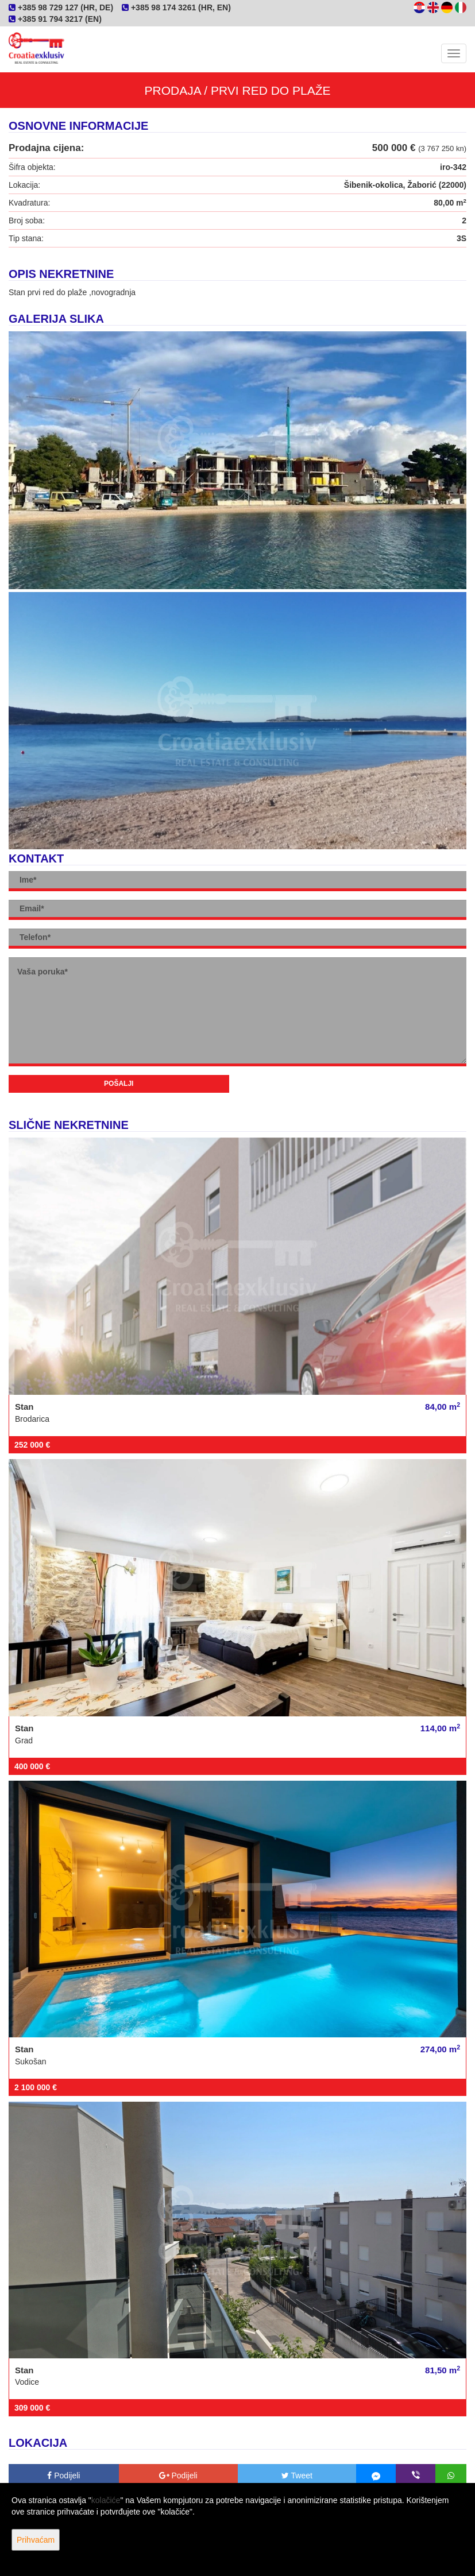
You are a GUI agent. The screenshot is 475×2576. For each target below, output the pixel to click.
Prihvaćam (36, 2539)
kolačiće (106, 2500)
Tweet (296, 2475)
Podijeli (63, 2475)
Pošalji (118, 1084)
